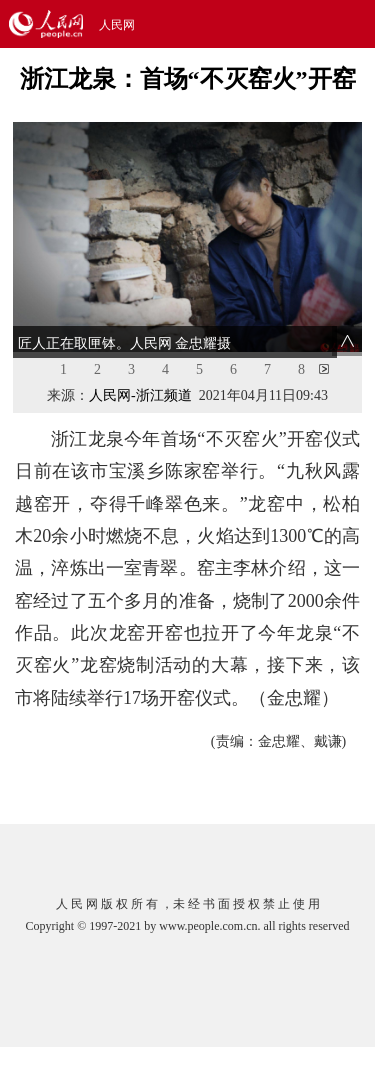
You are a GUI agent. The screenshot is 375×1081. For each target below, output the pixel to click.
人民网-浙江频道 (140, 395)
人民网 (117, 25)
